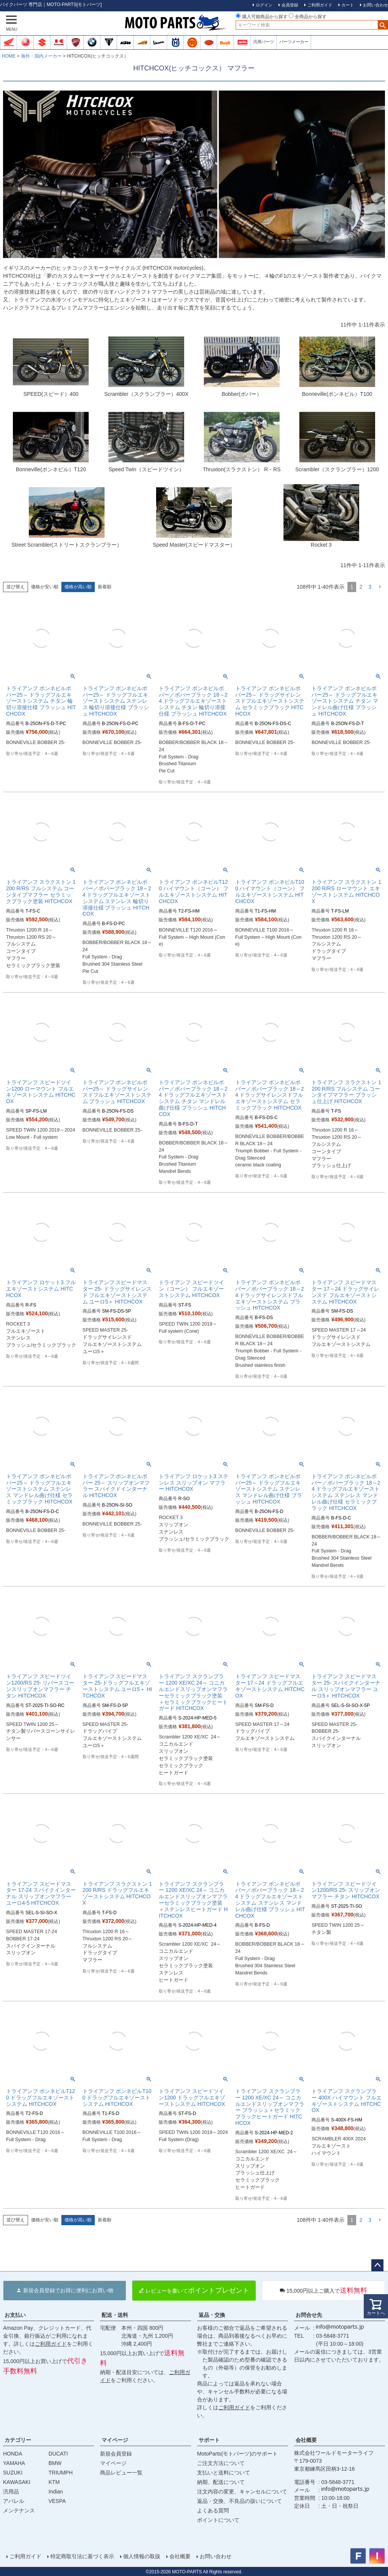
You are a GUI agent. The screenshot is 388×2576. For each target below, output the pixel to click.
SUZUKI (12, 2473)
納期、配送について (221, 2482)
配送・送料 (115, 2315)
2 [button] (360, 587)
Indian (55, 2491)
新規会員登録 (116, 2454)
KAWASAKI (16, 2482)
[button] (379, 586)
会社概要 (306, 2440)
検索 (382, 24)
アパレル (13, 2501)
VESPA (57, 2501)
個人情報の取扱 (141, 2556)
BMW (54, 2463)
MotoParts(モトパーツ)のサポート (237, 2454)
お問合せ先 (309, 2315)
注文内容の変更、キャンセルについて (242, 2491)
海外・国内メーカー (41, 56)
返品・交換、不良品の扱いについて (239, 2501)
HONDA (12, 2454)
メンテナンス (19, 2510)
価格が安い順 (44, 586)
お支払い (15, 2315)
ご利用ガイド (51, 2344)
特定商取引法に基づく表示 (82, 2556)
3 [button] (369, 587)
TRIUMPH (60, 2473)
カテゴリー (18, 2440)
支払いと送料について (223, 2473)
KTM (54, 2482)
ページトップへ (377, 2265)
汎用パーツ (263, 41)
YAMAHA (14, 2463)
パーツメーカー (293, 41)
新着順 (104, 586)
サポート (209, 2440)
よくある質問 (213, 2510)
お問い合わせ (215, 2556)
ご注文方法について (221, 2463)
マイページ (115, 2440)
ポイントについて (218, 2520)
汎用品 (11, 2491)
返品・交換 (212, 2315)
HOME (9, 56)
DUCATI (58, 2454)
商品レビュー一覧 (121, 2473)
